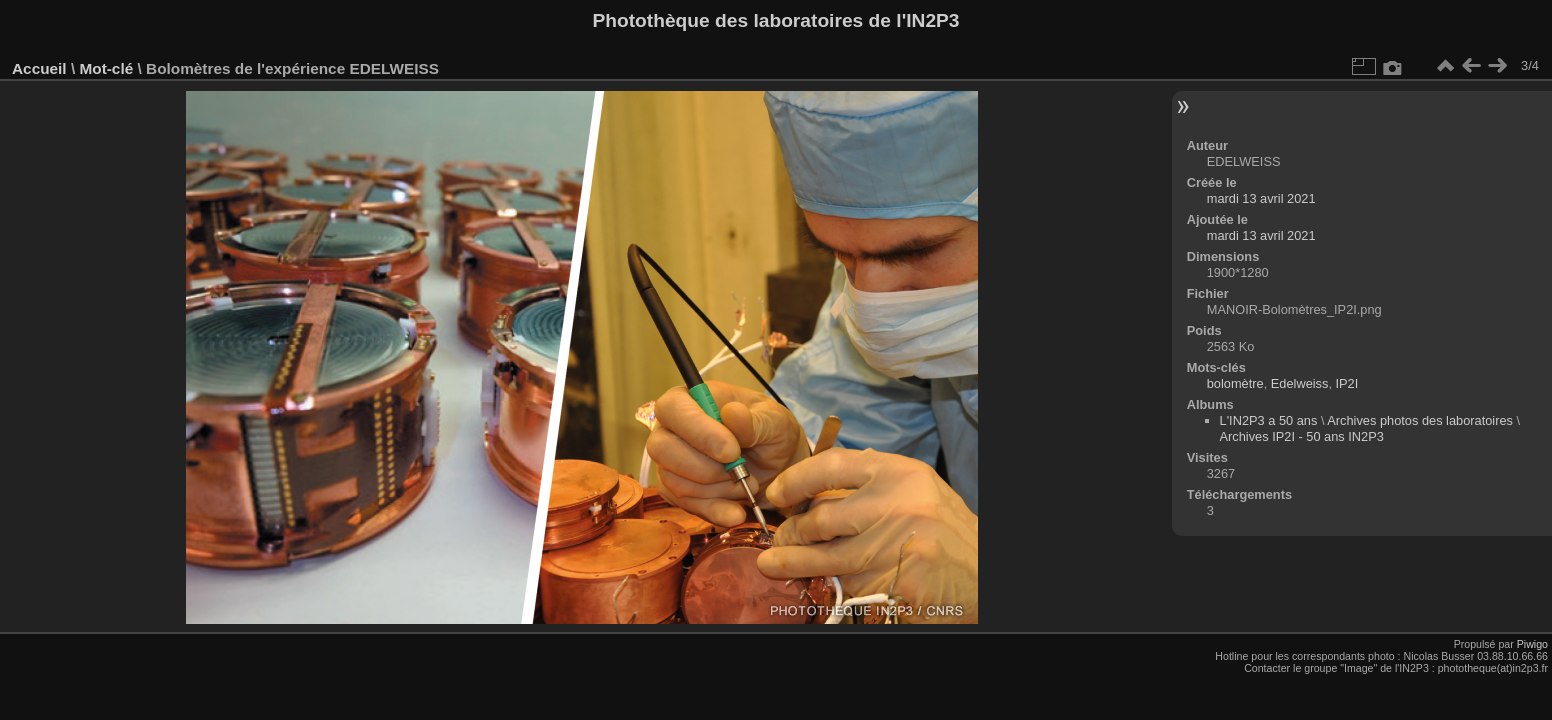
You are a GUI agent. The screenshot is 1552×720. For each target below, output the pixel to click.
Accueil (39, 68)
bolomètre (1235, 383)
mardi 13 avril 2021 (1261, 198)
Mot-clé (106, 68)
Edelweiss (1300, 383)
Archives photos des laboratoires (1420, 420)
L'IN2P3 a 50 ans (1269, 420)
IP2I (1347, 383)
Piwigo (1532, 644)
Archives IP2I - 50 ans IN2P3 (1302, 436)
